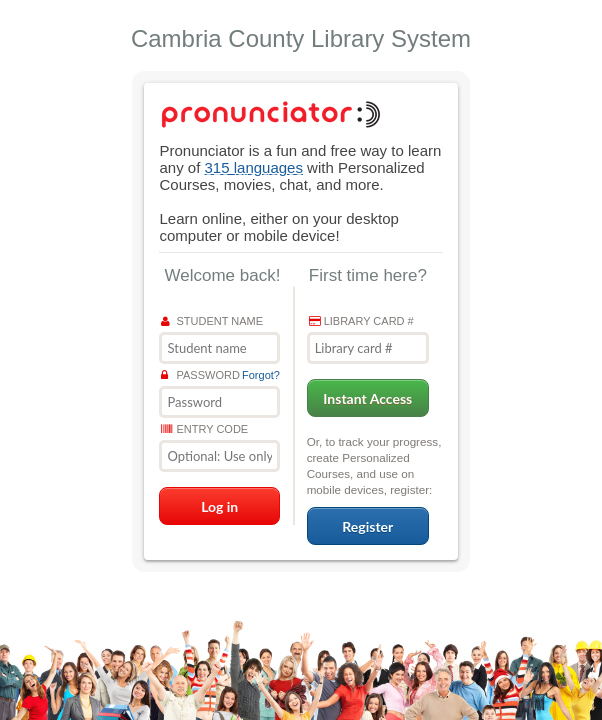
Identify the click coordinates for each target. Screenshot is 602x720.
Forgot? (261, 375)
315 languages (254, 167)
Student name (212, 321)
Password (200, 375)
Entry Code (204, 429)
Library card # (361, 321)
